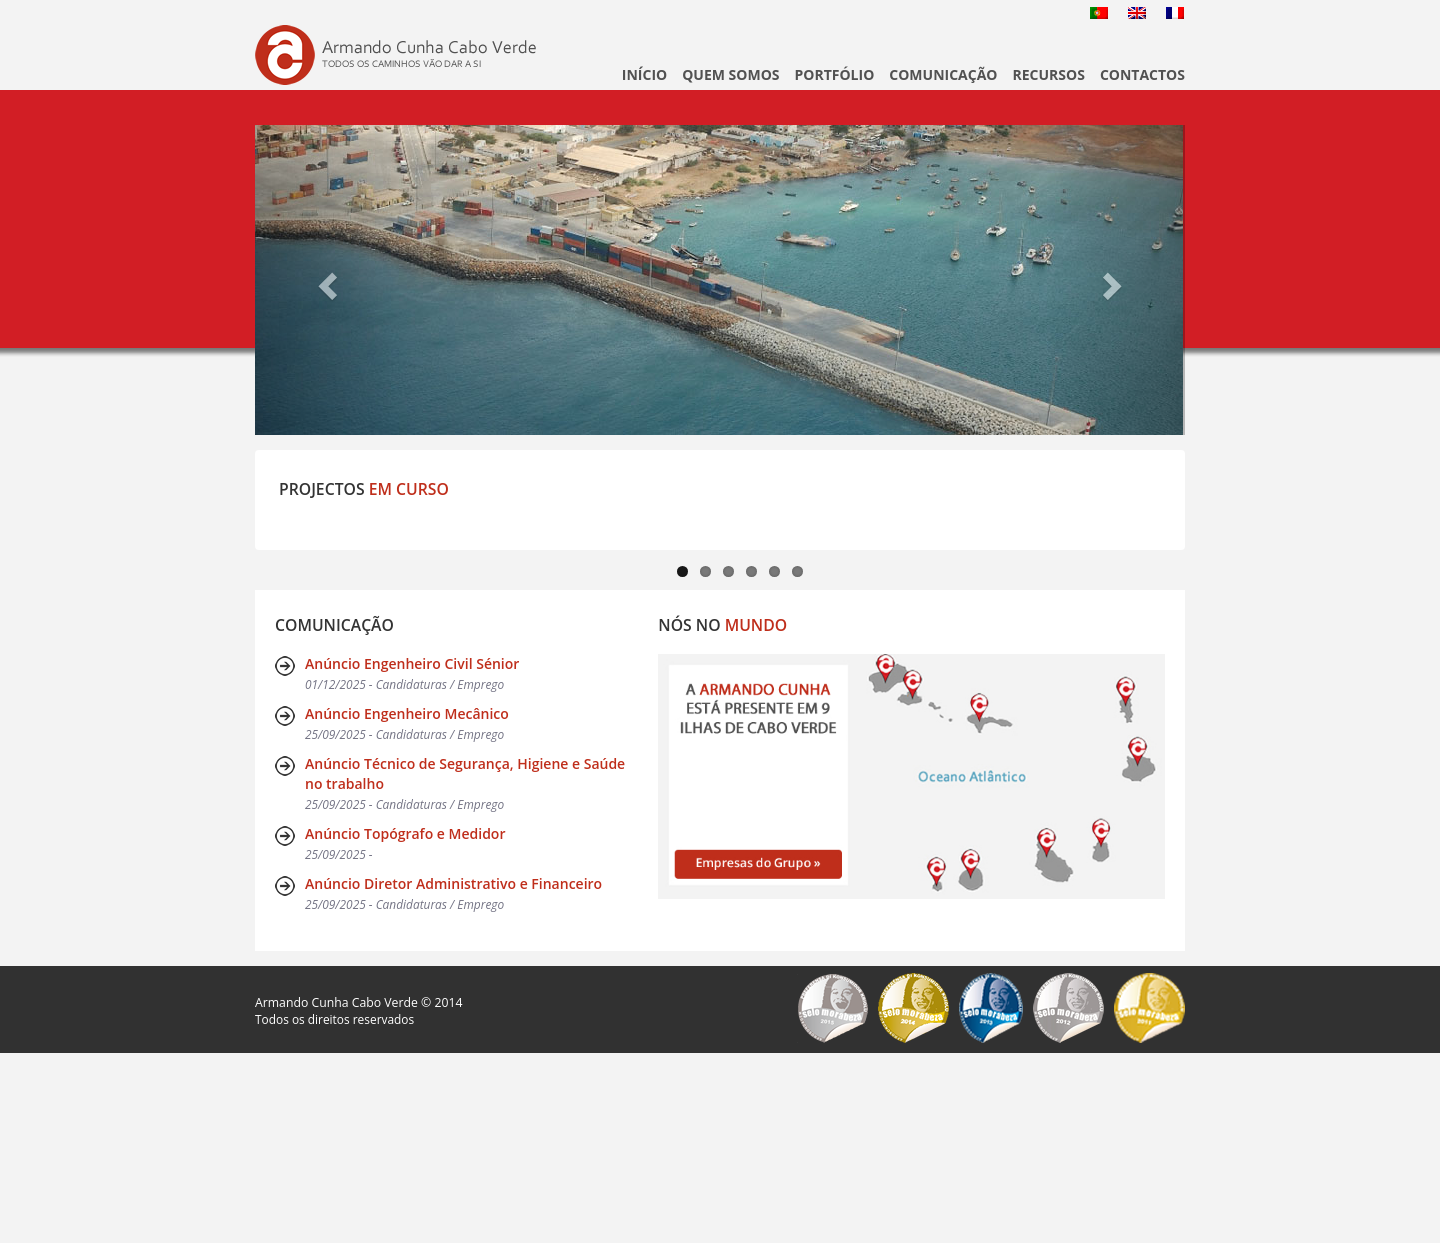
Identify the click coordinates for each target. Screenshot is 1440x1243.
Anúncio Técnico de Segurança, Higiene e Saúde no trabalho (465, 963)
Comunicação (943, 74)
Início (644, 74)
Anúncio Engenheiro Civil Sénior (412, 853)
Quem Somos (730, 74)
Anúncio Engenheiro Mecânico (407, 903)
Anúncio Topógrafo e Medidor (405, 1023)
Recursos (1048, 74)
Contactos (1142, 74)
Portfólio (835, 74)
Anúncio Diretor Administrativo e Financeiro (453, 1073)
